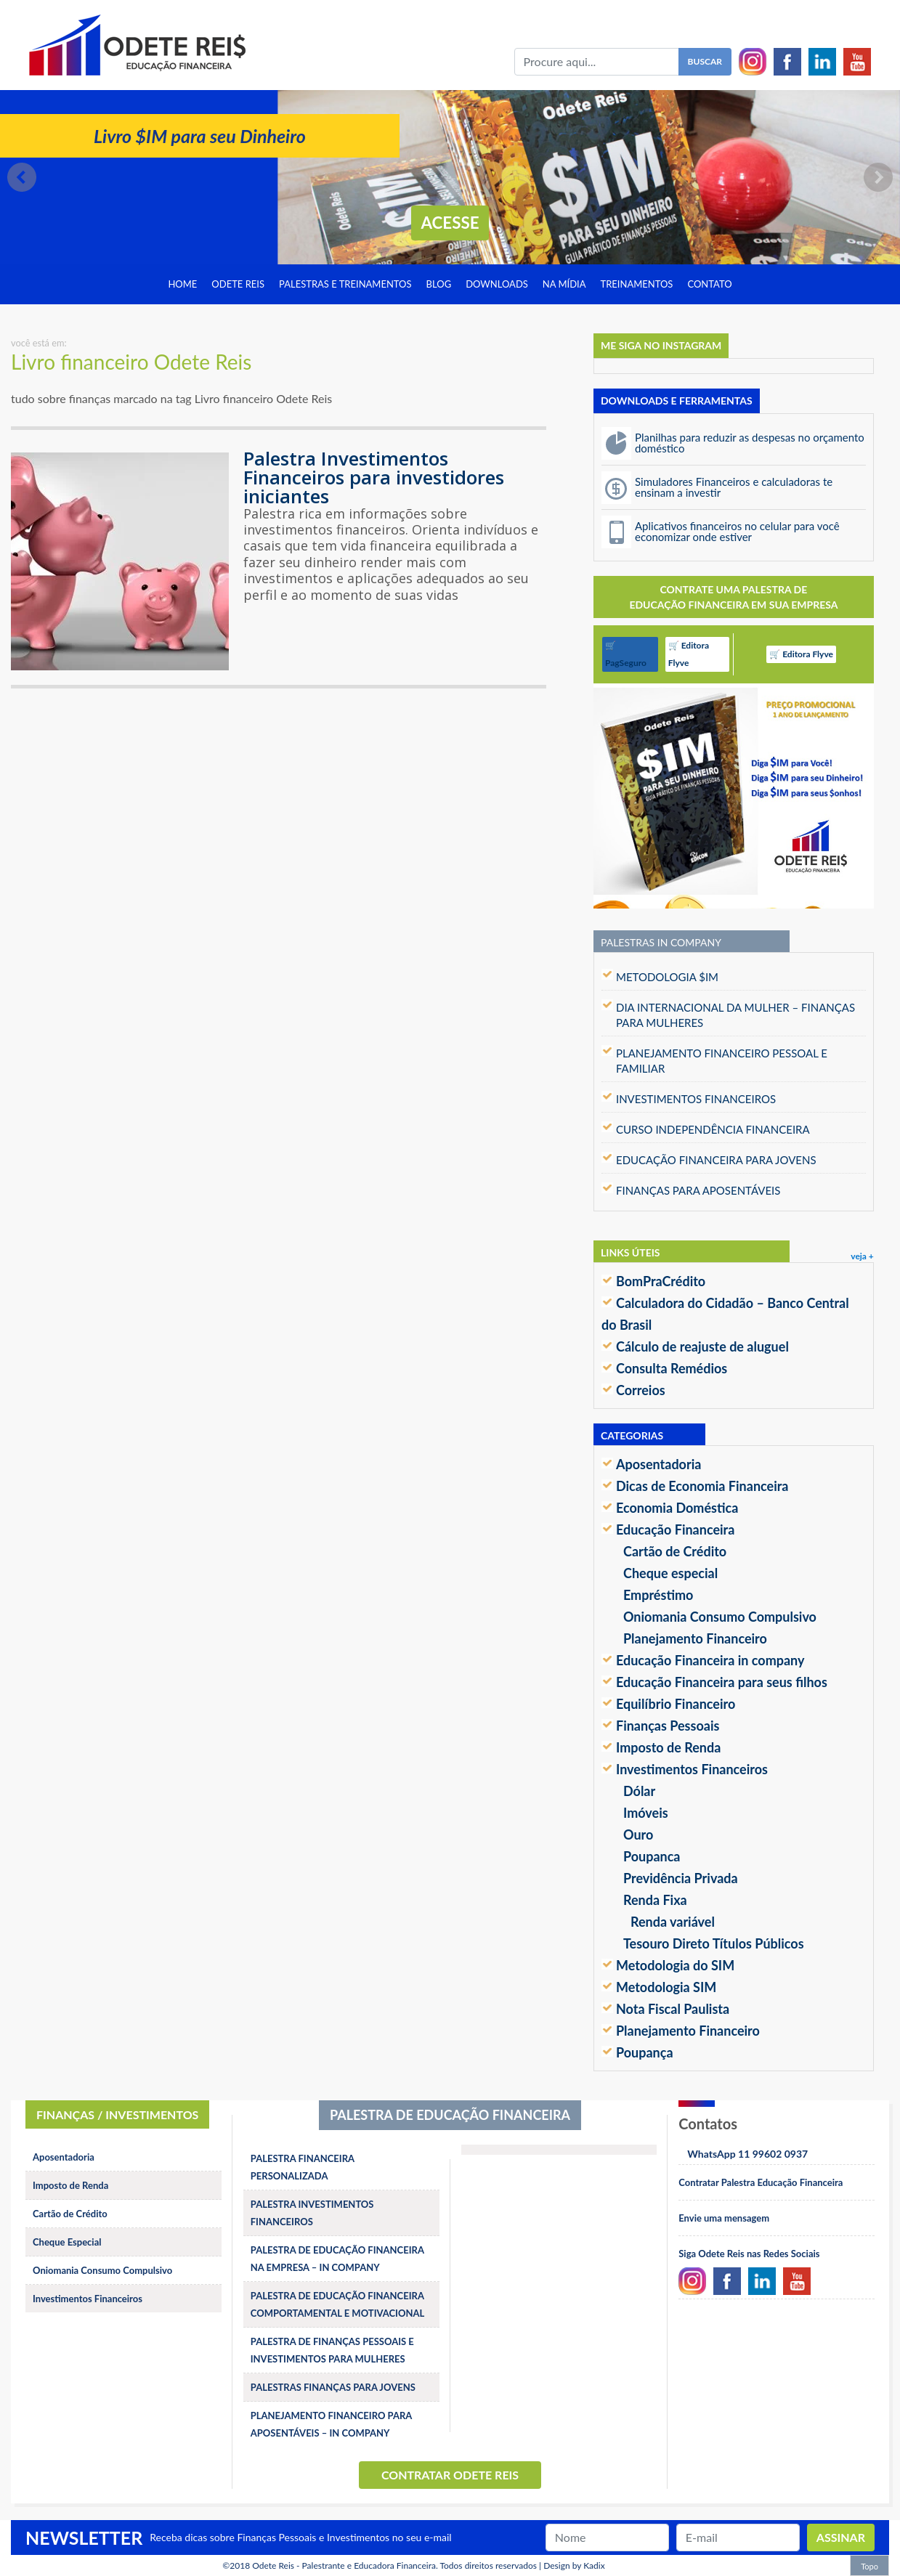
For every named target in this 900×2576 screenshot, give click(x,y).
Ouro (638, 1834)
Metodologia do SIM (675, 1965)
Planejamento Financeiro (695, 1638)
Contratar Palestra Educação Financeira (760, 2182)
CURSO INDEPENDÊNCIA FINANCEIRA (713, 1129)
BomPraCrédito (660, 1281)
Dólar (639, 1791)
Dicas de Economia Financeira (702, 1486)
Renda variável (673, 1922)
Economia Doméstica (677, 1508)
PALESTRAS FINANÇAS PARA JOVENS (333, 2387)
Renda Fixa (655, 1900)
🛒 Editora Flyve (688, 654)
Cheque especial (670, 1573)
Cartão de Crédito (674, 1551)
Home (182, 284)
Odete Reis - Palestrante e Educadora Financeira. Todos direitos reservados (394, 2565)
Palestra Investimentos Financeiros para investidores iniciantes (373, 477)
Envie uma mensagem (723, 2218)
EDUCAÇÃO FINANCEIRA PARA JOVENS (716, 1159)
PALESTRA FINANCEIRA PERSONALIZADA (302, 2167)
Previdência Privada (680, 1878)
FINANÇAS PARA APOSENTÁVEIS (698, 1190)
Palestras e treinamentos (345, 284)
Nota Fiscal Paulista (672, 2009)
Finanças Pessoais (667, 1726)
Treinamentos (637, 284)
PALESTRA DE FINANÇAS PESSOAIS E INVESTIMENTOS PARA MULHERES (332, 2350)
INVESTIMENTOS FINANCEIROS (696, 1098)
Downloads (497, 284)
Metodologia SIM (666, 1987)
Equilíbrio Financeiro (675, 1704)
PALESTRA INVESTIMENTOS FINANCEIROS (312, 2212)
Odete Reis (237, 284)
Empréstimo (658, 1595)
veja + (862, 1256)
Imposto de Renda (668, 1747)
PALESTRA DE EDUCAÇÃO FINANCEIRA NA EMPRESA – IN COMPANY (337, 2258)
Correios (640, 1390)
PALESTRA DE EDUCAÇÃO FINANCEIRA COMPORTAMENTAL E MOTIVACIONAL (338, 2304)
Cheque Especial (67, 2242)
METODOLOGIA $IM (667, 976)
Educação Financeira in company (710, 1660)
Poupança (644, 2052)
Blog (439, 284)
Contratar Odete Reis (450, 2475)
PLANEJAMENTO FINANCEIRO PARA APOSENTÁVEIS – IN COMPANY (331, 2424)
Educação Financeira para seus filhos (721, 1682)
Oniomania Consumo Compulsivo (719, 1617)
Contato (709, 284)
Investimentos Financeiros (692, 1769)
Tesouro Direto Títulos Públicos (713, 1943)
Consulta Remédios (671, 1368)
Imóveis (645, 1813)
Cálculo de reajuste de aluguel (702, 1346)
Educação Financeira (675, 1529)
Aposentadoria (658, 1464)
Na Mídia (564, 284)
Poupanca (652, 1856)
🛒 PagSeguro (625, 654)
